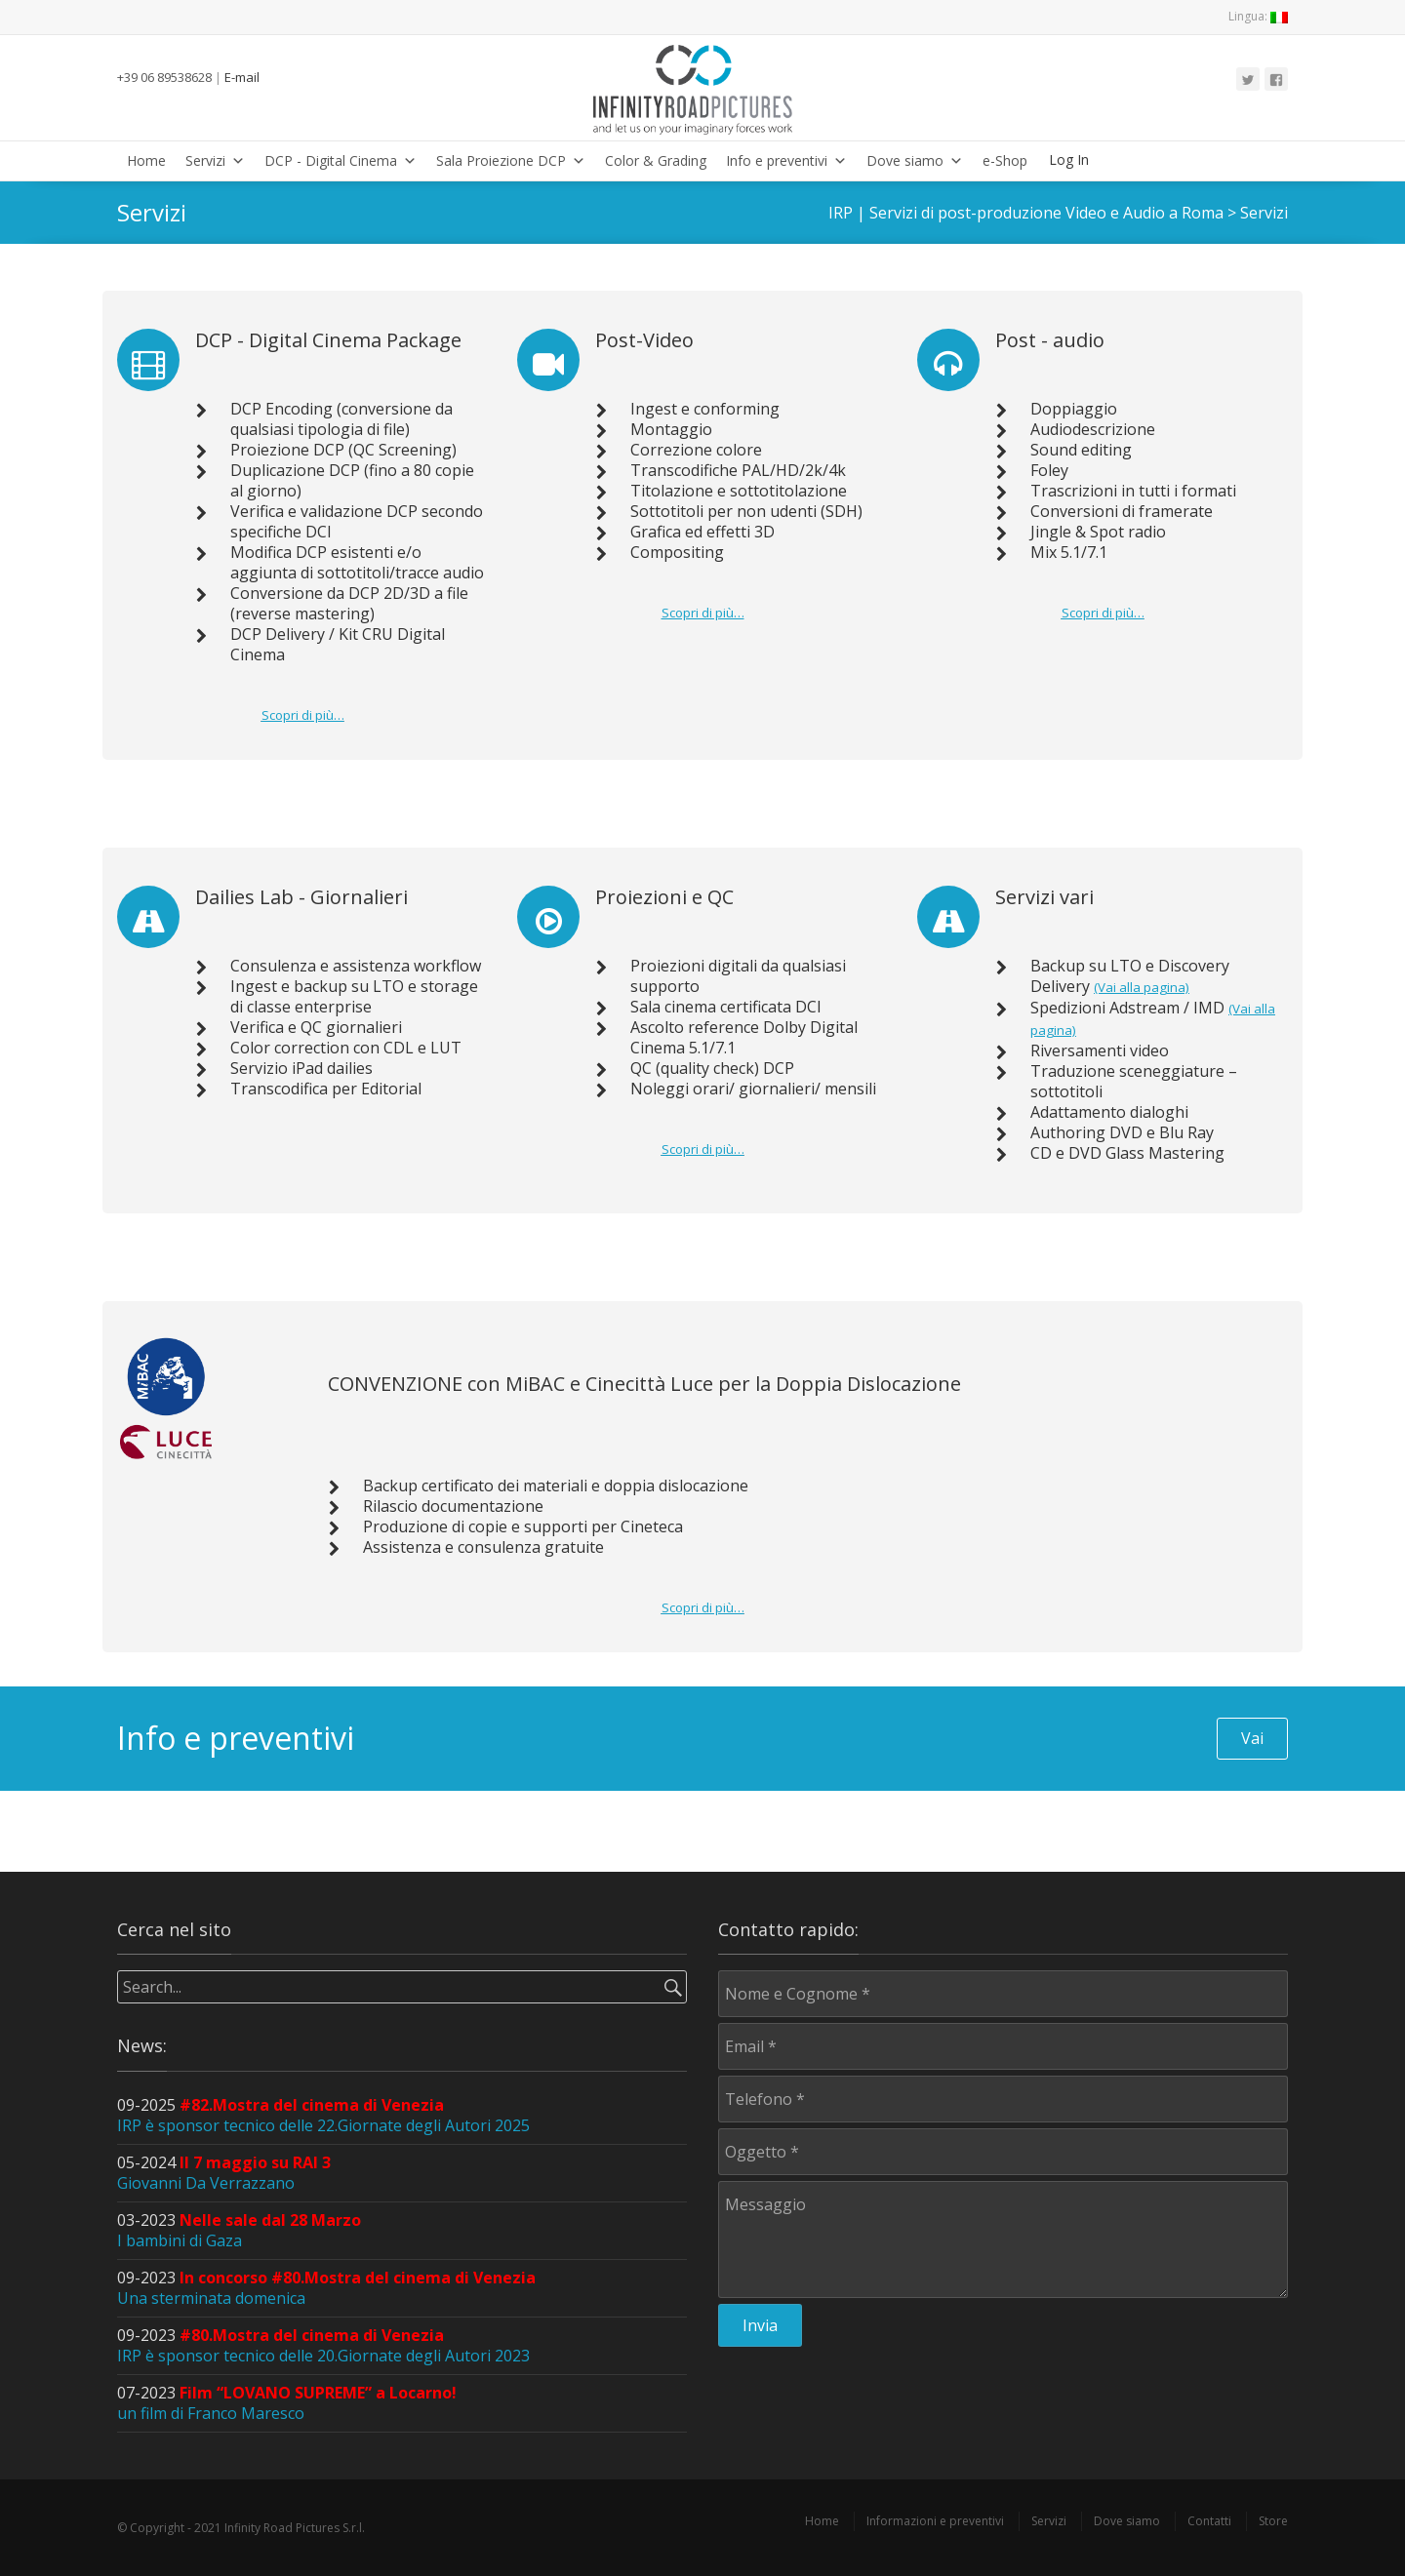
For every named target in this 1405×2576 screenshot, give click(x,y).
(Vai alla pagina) (1141, 987)
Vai (1252, 1738)
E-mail (242, 77)
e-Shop (1005, 160)
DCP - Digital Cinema (340, 160)
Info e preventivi (786, 160)
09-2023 (326, 2288)
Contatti (1209, 2521)
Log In (1069, 159)
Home (146, 160)
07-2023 (287, 2403)
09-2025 (323, 2115)
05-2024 (224, 2173)
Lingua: (1258, 16)
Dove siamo (914, 160)
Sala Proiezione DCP (510, 160)
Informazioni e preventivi (935, 2521)
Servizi (215, 160)
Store (1273, 2521)
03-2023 (239, 2230)
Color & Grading (655, 160)
